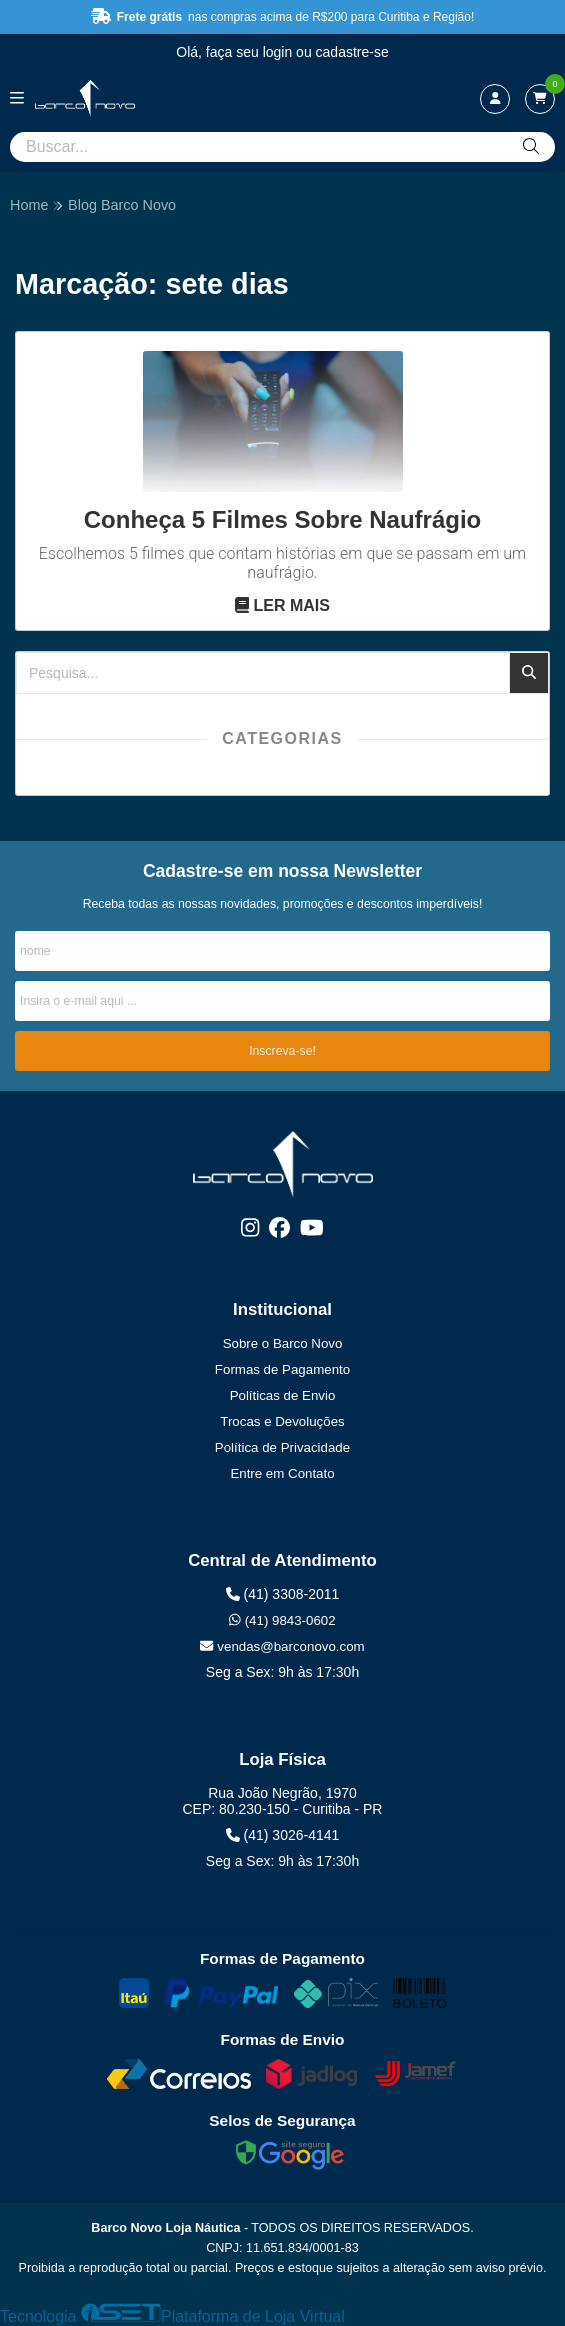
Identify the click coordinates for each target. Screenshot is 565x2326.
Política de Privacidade (282, 1447)
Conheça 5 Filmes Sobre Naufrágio (282, 519)
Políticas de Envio (283, 1395)
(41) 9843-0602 (282, 1620)
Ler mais (282, 605)
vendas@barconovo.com (282, 1646)
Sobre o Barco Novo (283, 1343)
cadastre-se (352, 52)
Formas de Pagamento (282, 1369)
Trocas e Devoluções (282, 1421)
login (279, 52)
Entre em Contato (282, 1473)
